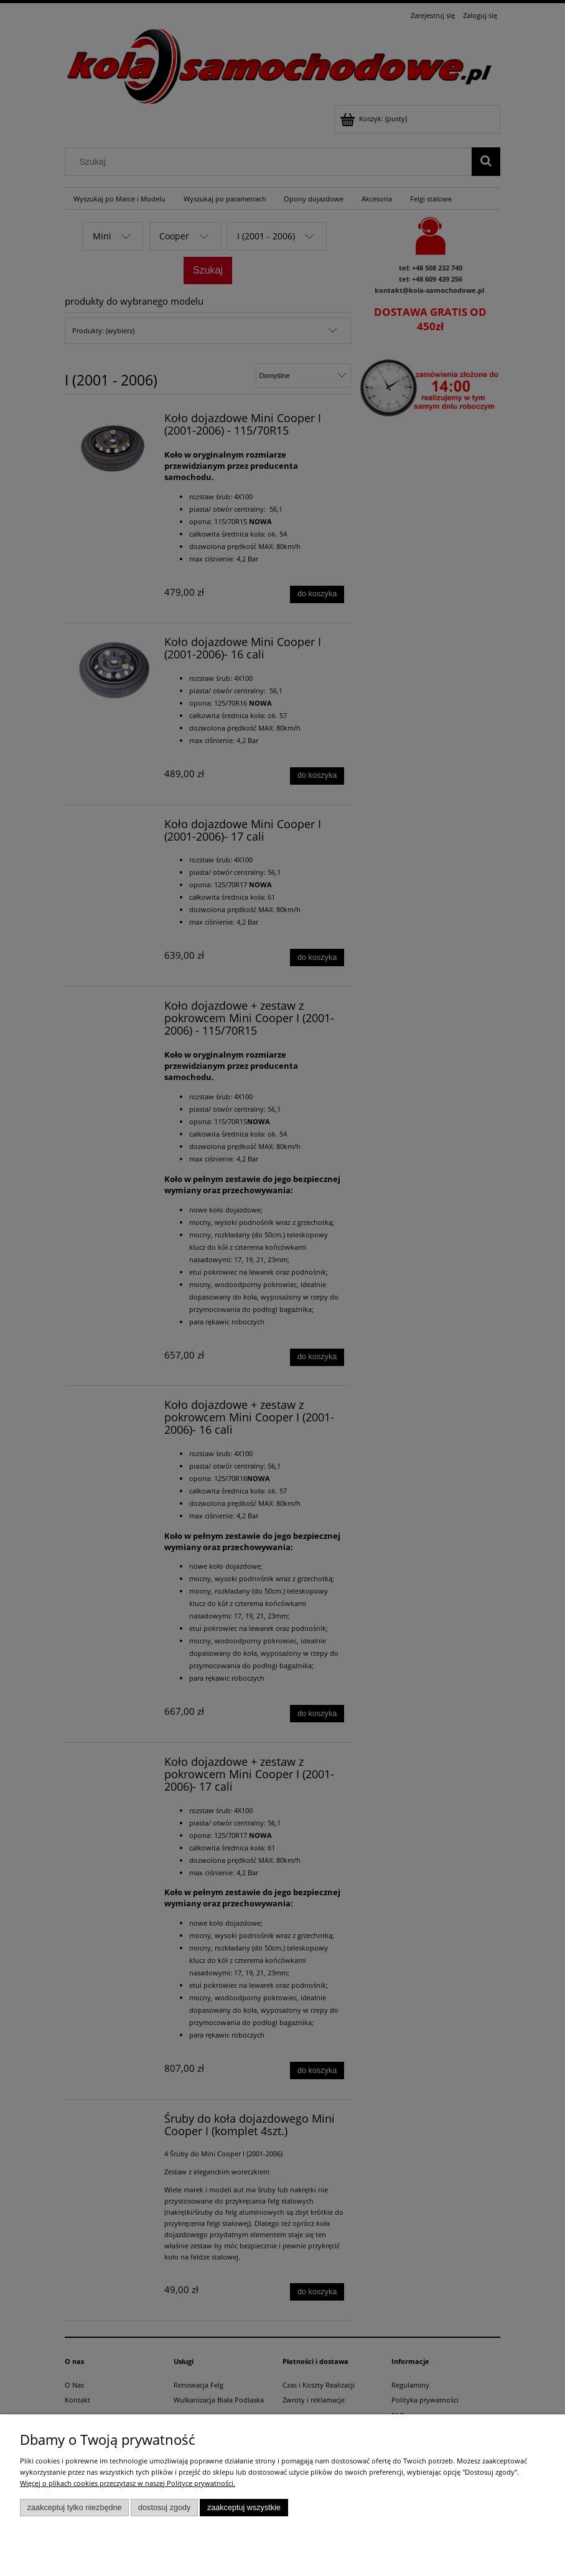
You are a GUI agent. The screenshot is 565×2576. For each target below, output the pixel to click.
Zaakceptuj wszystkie (244, 2507)
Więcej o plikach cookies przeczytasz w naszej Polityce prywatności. (127, 2483)
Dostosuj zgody (164, 2507)
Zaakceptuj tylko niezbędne (74, 2507)
